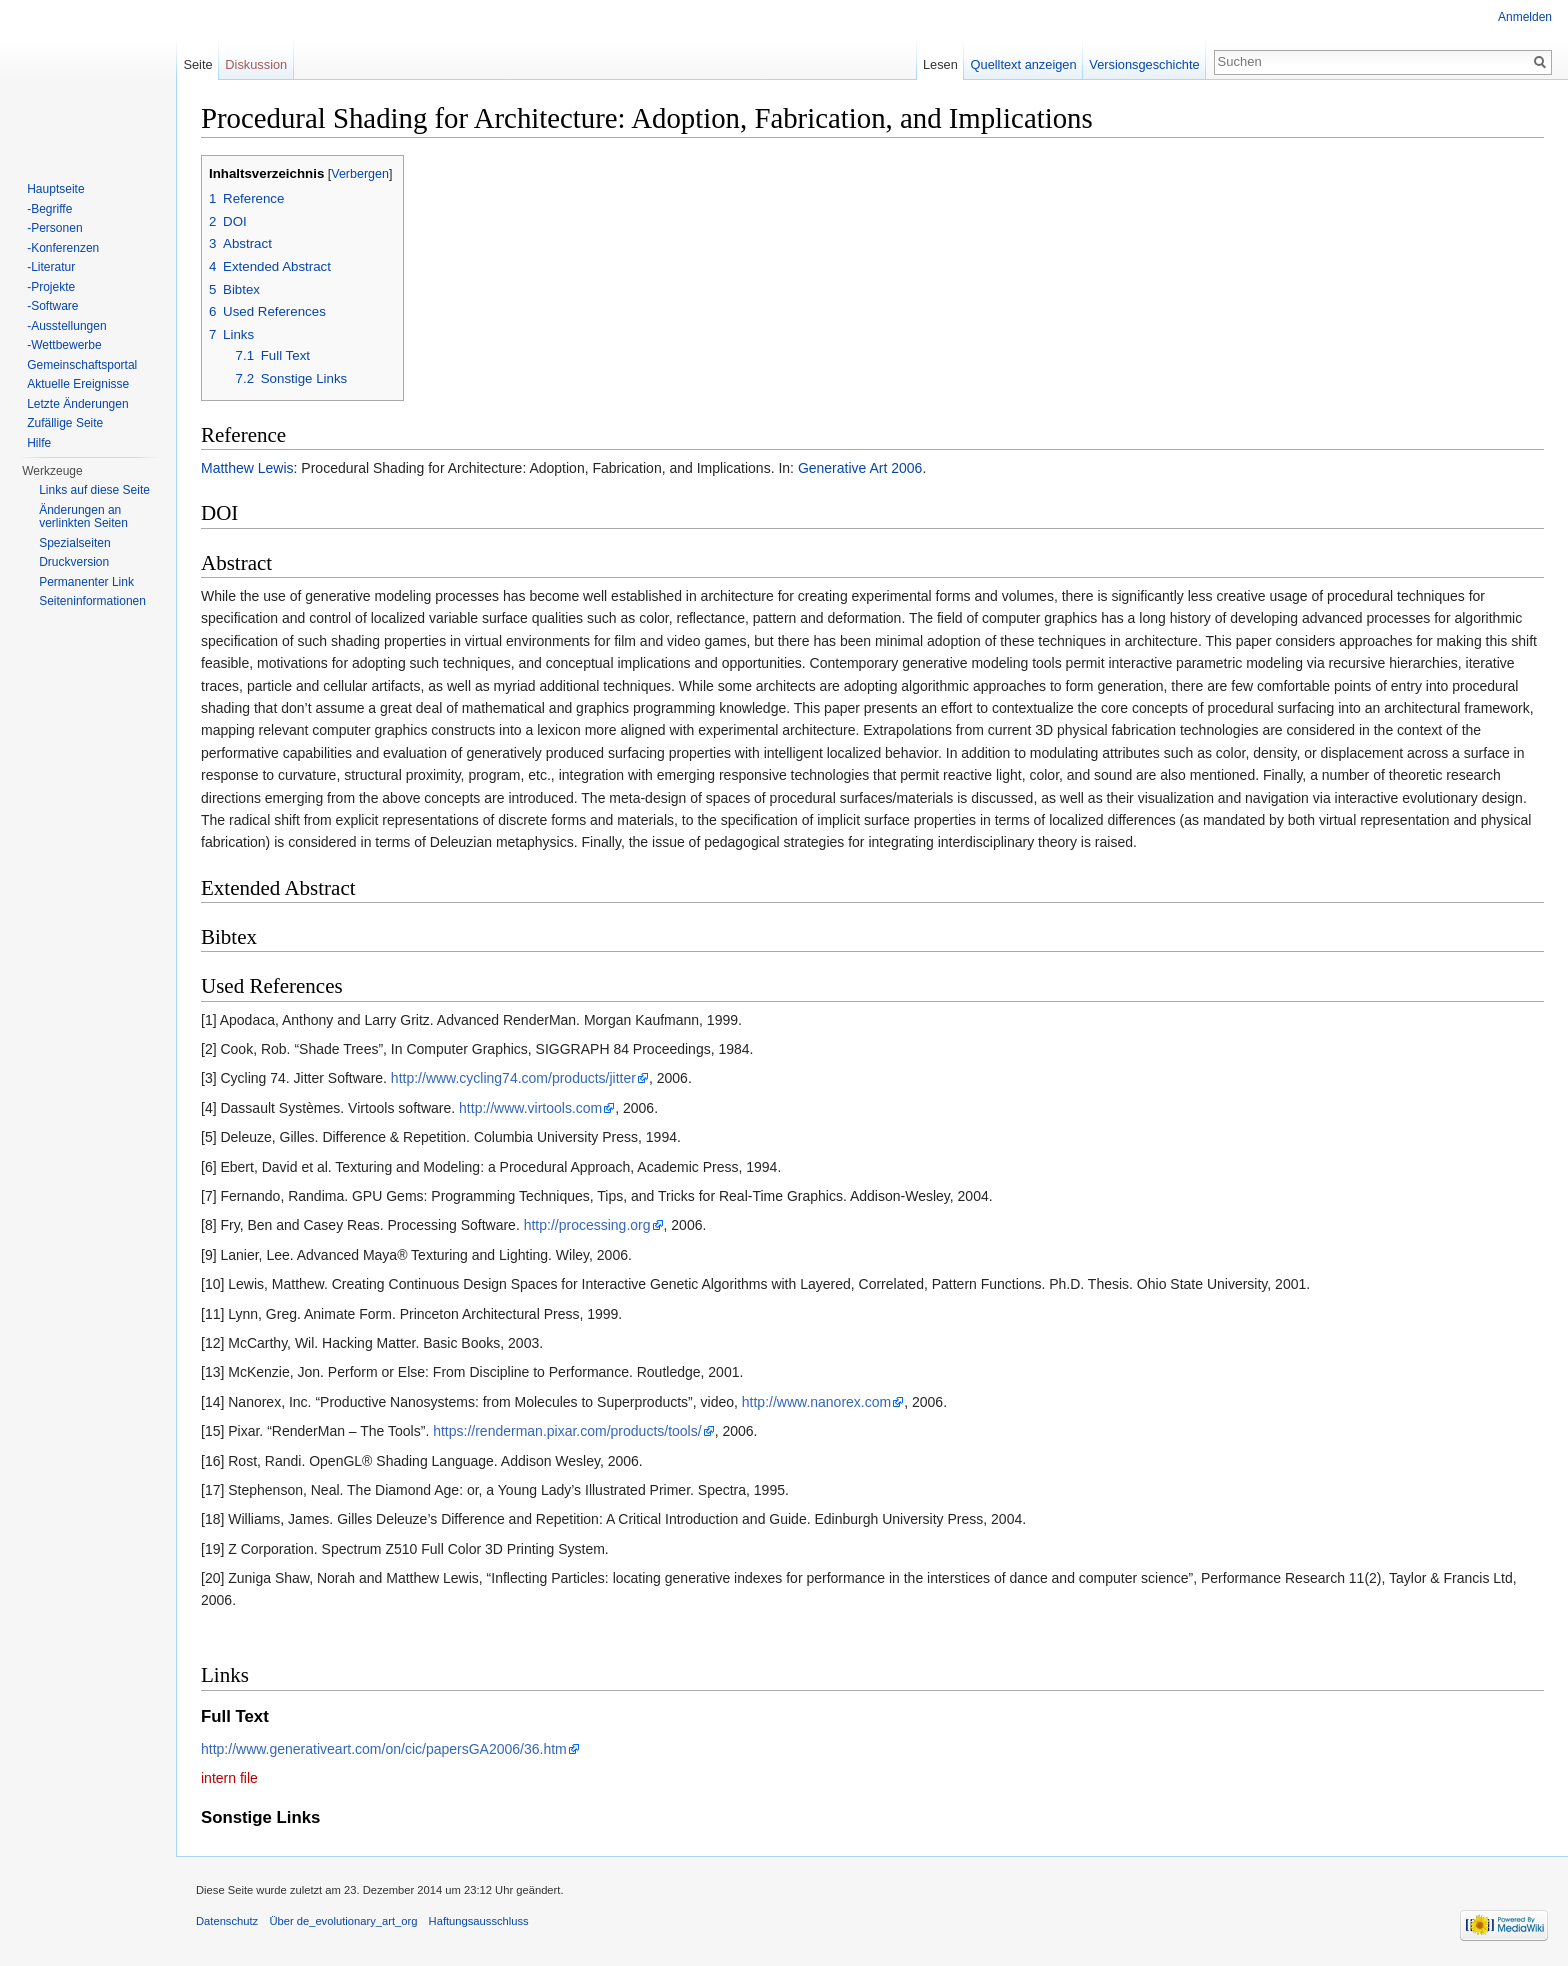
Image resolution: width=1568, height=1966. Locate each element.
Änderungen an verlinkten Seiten (83, 517)
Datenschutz (227, 1921)
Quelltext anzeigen (1024, 64)
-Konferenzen (63, 248)
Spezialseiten (74, 543)
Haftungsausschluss (479, 1921)
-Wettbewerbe (64, 345)
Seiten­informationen (92, 601)
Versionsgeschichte (1144, 64)
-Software (52, 306)
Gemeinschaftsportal (82, 365)
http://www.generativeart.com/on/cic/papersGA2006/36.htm (384, 1749)
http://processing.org (587, 1225)
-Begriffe (49, 209)
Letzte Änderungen (77, 404)
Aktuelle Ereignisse (78, 384)
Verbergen (360, 174)
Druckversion (74, 562)
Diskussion (256, 64)
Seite (197, 64)
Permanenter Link (86, 582)
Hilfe (39, 443)
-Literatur (51, 267)
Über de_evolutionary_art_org (343, 1921)
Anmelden (1525, 17)
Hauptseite (55, 189)
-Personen (54, 228)
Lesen (940, 64)
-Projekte (51, 287)
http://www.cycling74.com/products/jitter (513, 1078)
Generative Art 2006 (860, 468)
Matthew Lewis (247, 468)
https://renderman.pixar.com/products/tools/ (567, 1431)
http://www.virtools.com (530, 1108)
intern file (229, 1778)
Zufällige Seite (65, 423)
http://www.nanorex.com (816, 1402)
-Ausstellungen (66, 326)
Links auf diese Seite (94, 490)
